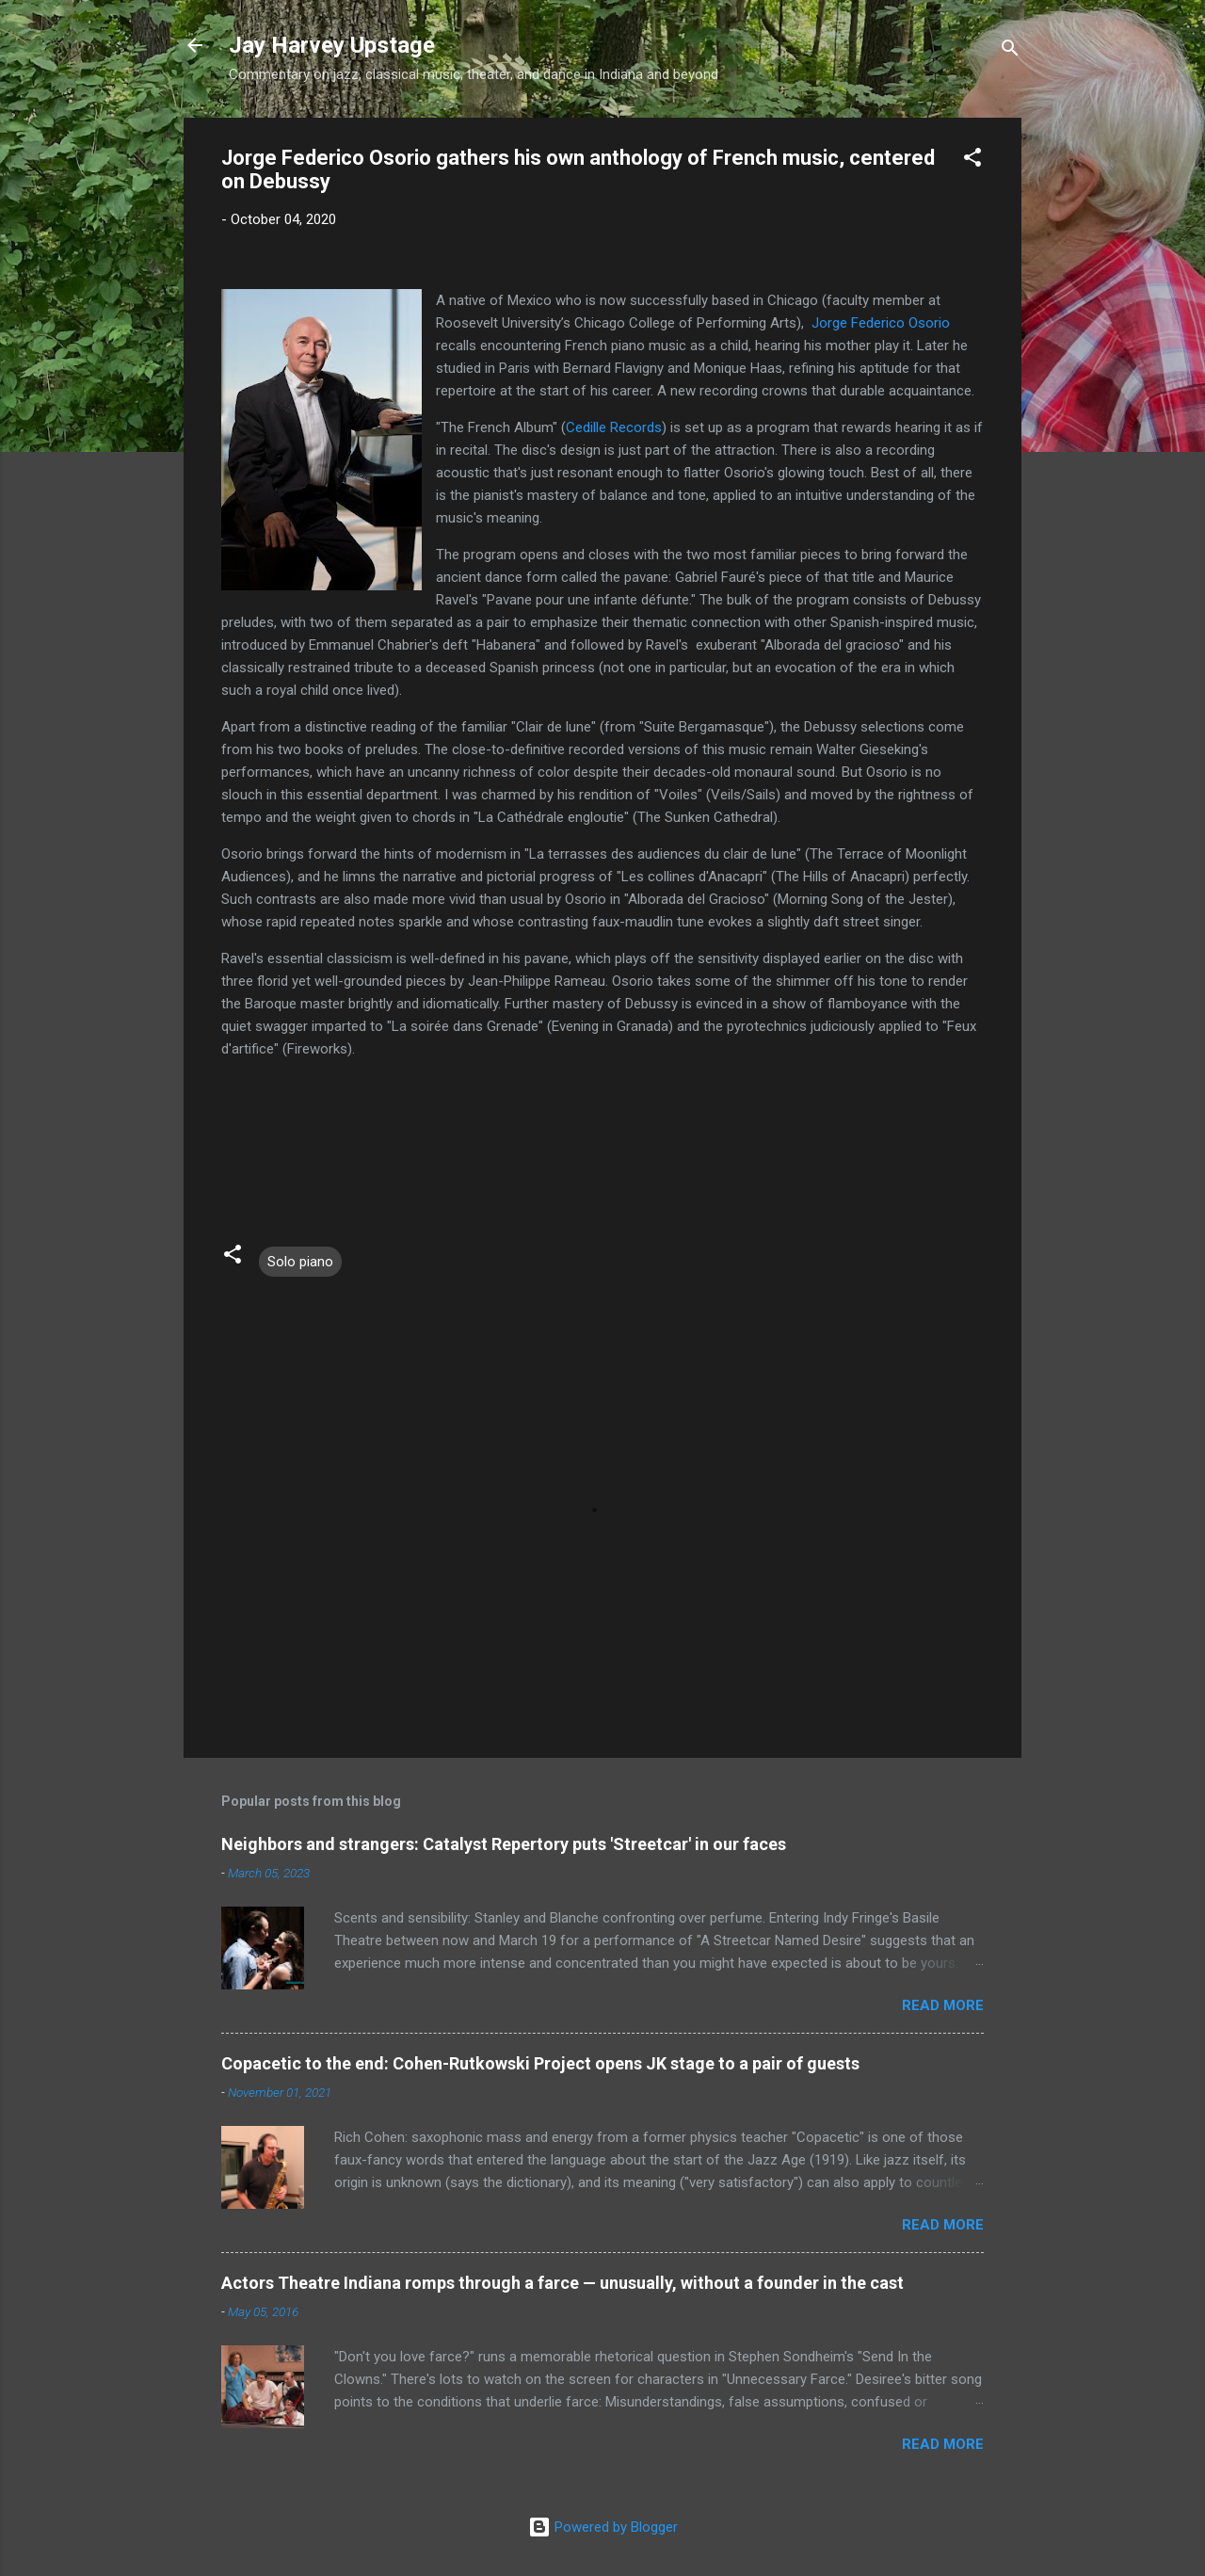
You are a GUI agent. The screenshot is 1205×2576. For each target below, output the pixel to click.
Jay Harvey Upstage (332, 45)
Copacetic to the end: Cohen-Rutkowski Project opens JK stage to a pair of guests (540, 2063)
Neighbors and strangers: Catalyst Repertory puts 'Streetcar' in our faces (503, 1844)
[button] (972, 160)
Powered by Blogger (603, 2527)
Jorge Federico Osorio (880, 322)
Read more (943, 2005)
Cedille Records (614, 427)
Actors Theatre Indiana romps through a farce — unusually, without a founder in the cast (562, 2283)
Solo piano (300, 1261)
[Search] (1010, 51)
